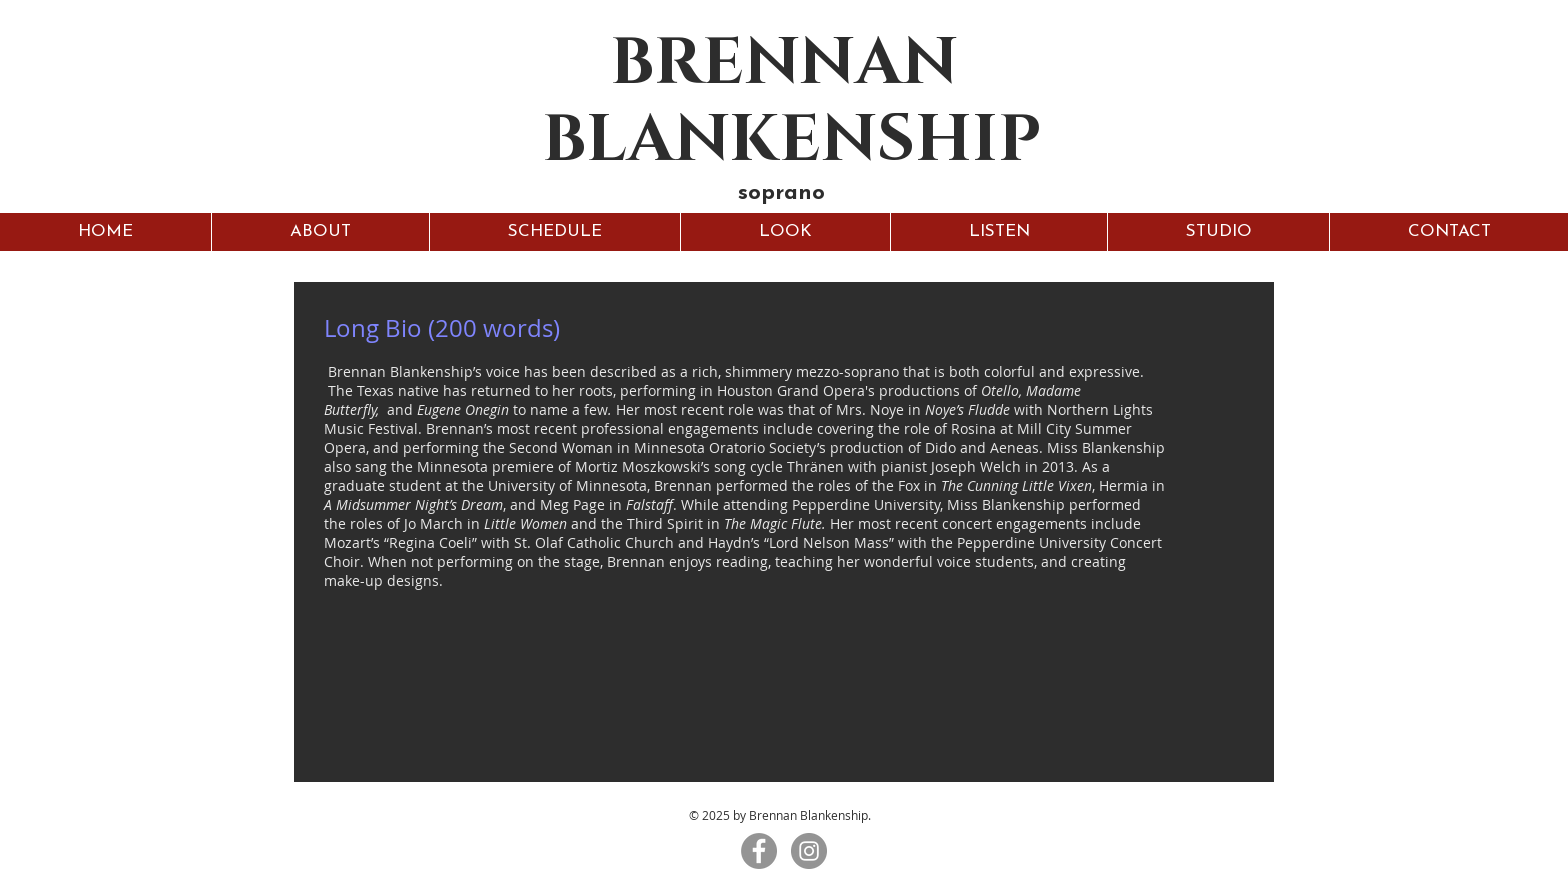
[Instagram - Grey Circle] (809, 851)
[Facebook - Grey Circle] (759, 851)
